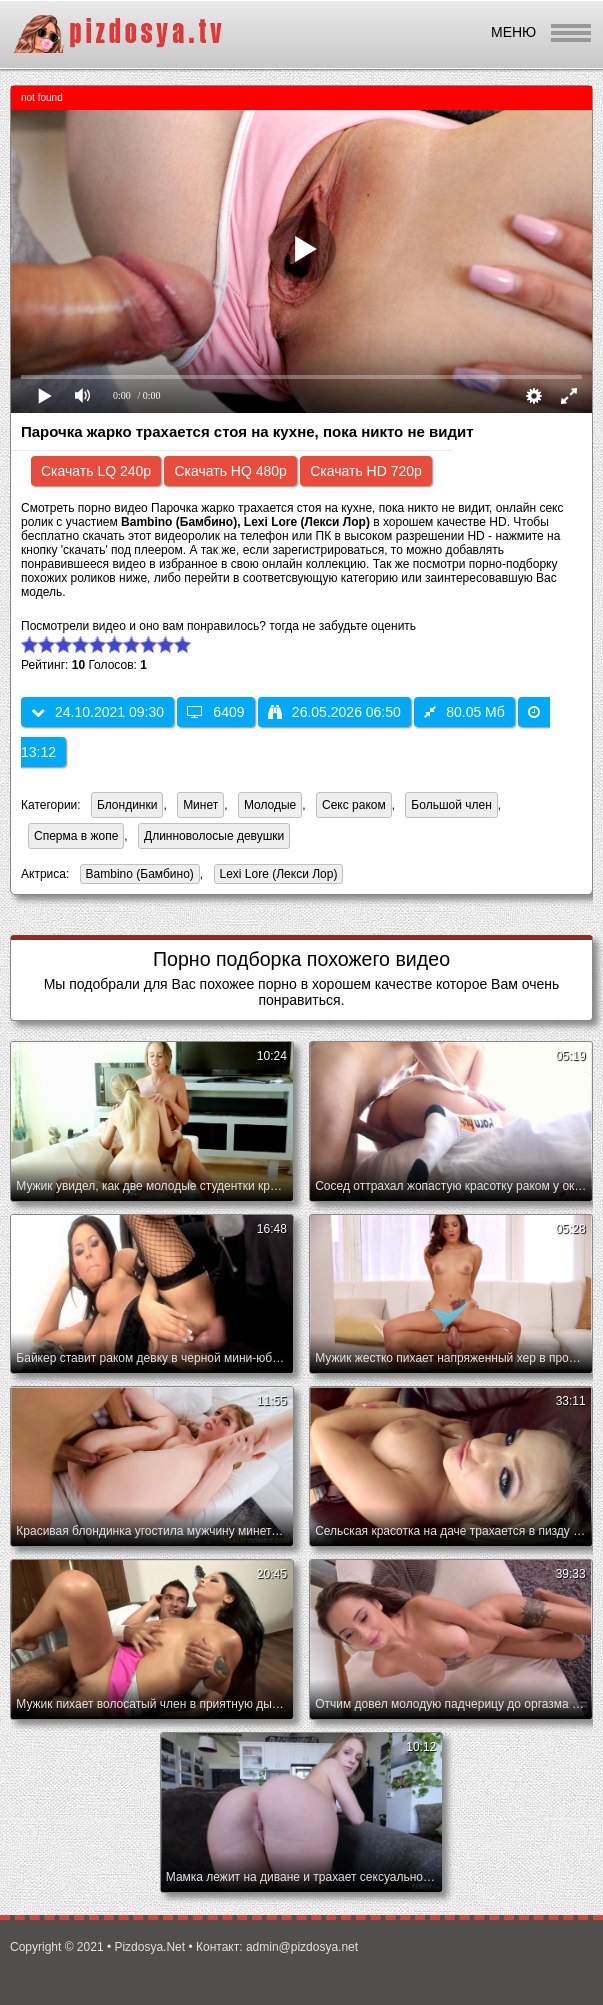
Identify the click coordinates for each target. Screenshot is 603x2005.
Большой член (451, 805)
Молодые (270, 805)
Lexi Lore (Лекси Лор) (276, 875)
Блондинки (127, 805)
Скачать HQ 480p (230, 471)
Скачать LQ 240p (96, 471)
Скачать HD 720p (366, 471)
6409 (215, 712)
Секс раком (354, 805)
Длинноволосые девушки (214, 836)
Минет (200, 805)
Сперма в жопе (76, 836)
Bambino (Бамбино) (137, 875)
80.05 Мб (464, 712)
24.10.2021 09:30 (97, 712)
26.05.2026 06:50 (334, 712)
